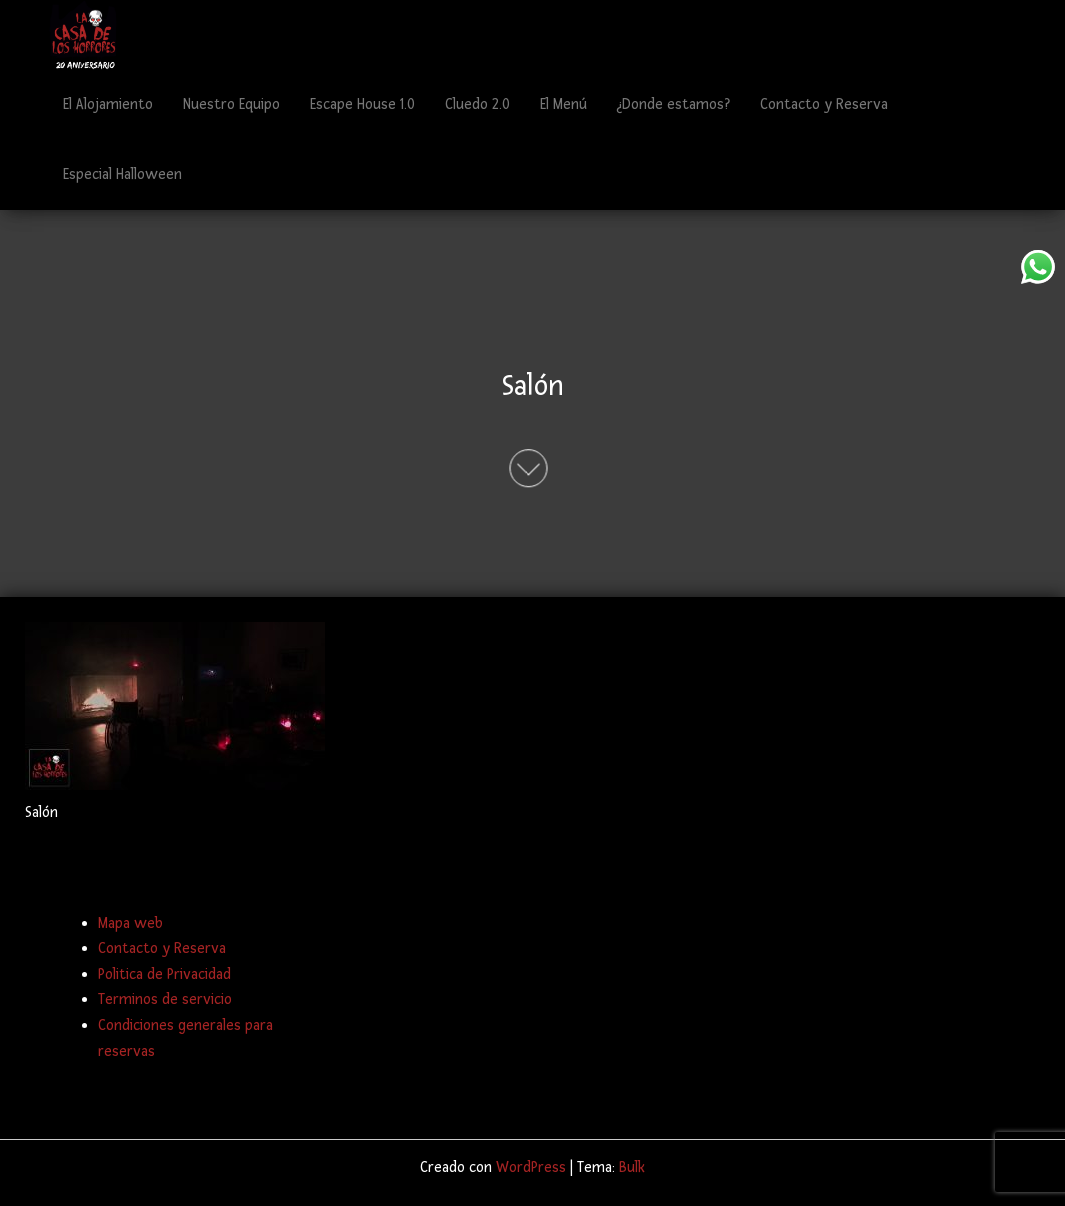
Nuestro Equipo (231, 104)
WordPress (531, 1167)
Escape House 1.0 (362, 104)
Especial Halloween (122, 174)
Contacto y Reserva (824, 104)
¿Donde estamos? (673, 104)
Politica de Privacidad (164, 974)
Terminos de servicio (165, 999)
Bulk (632, 1167)
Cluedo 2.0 (477, 104)
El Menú (563, 104)
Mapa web (130, 923)
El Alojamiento (108, 104)
